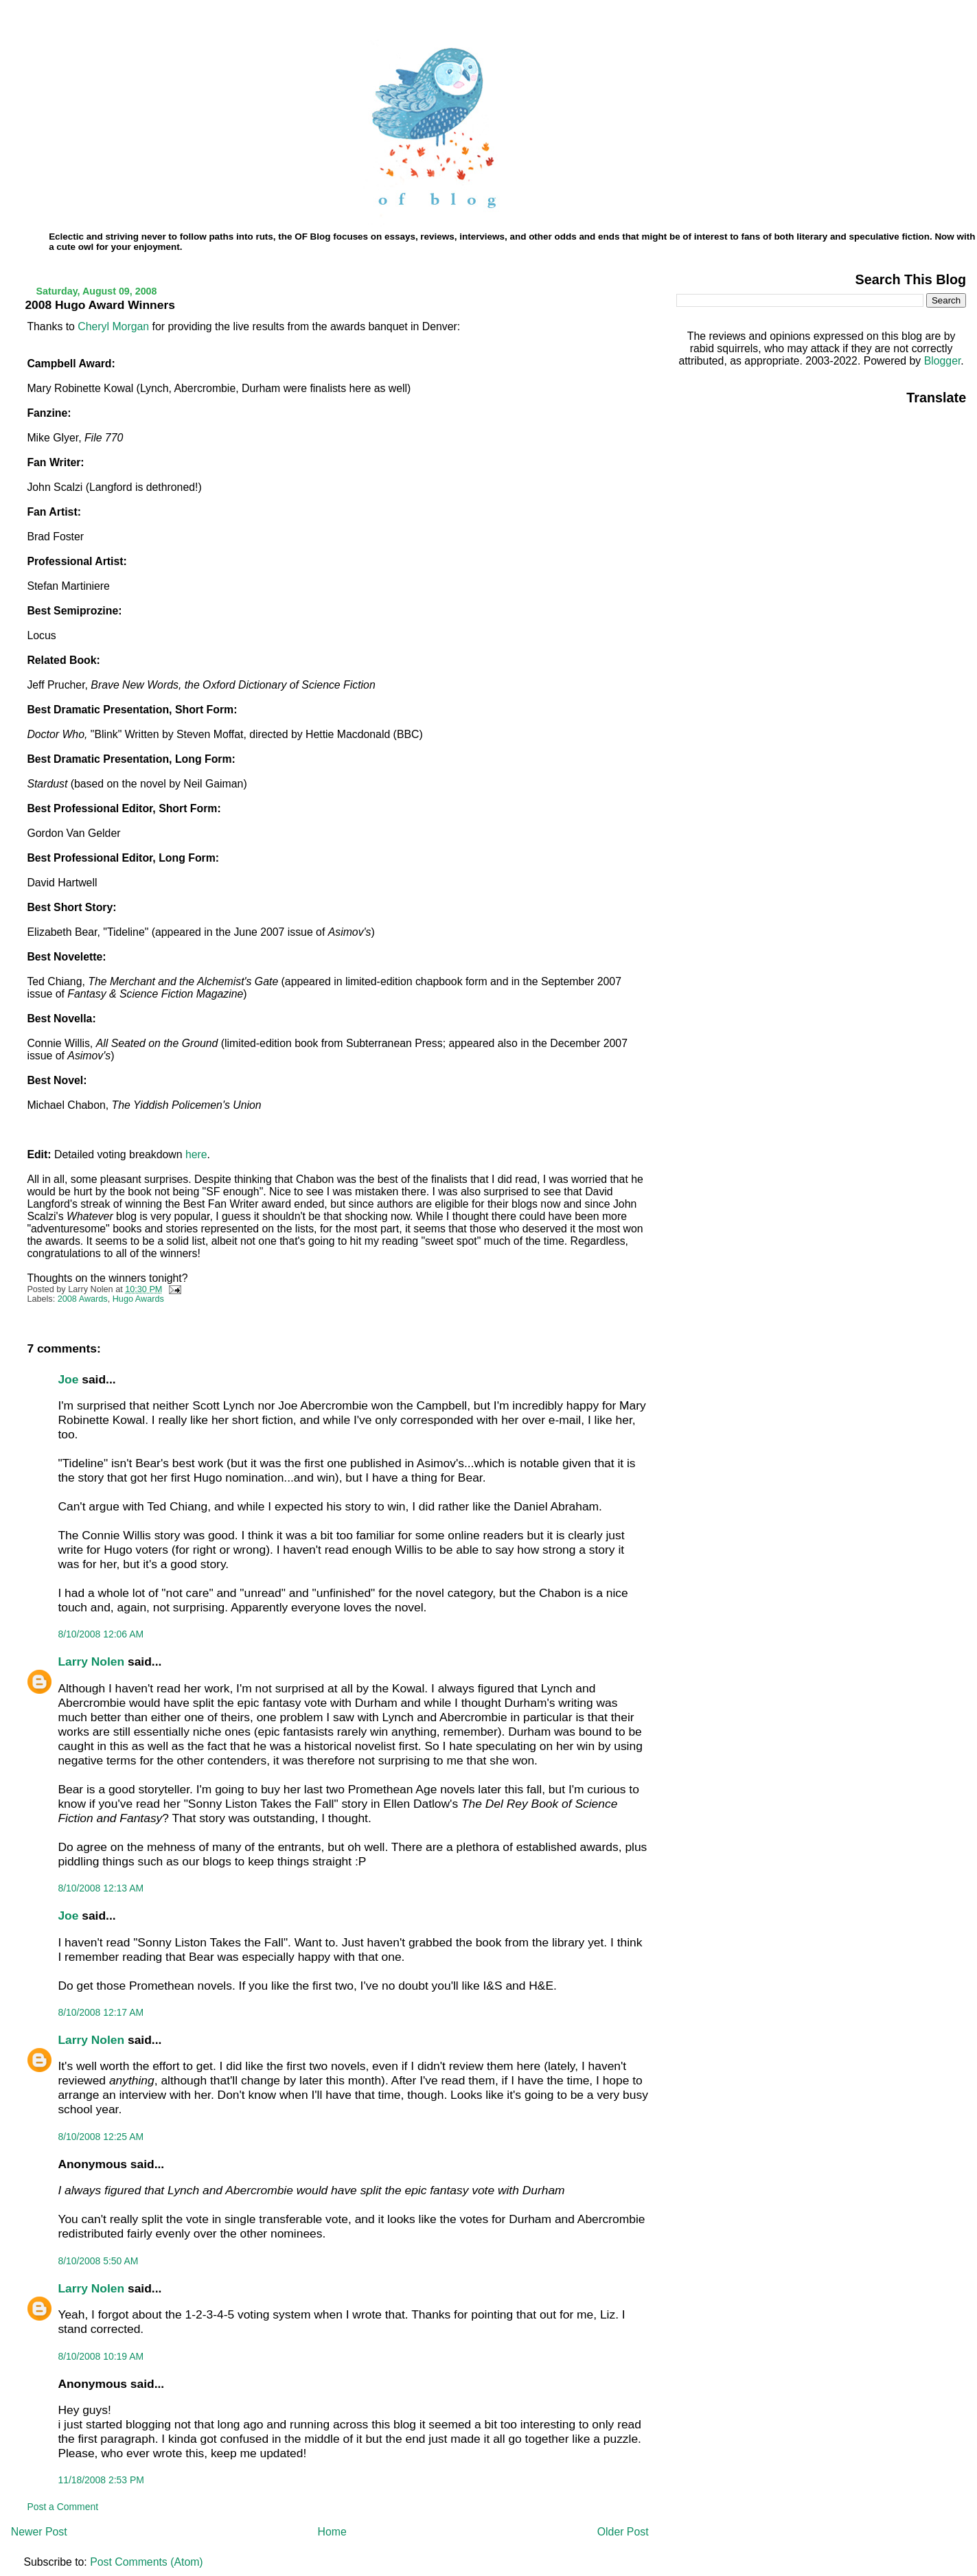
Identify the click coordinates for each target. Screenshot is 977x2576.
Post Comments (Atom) (146, 2562)
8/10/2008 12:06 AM (100, 1634)
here (196, 1154)
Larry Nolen (91, 1661)
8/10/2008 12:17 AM (100, 2012)
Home (332, 2532)
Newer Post (39, 2532)
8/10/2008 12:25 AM (100, 2136)
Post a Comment (62, 2506)
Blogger (942, 361)
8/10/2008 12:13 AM (100, 1888)
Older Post (623, 2532)
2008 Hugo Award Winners (99, 305)
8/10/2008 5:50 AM (98, 2260)
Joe (68, 1379)
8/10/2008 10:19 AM (100, 2356)
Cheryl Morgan (113, 326)
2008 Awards (83, 1299)
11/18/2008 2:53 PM (100, 2479)
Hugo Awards (138, 1299)
